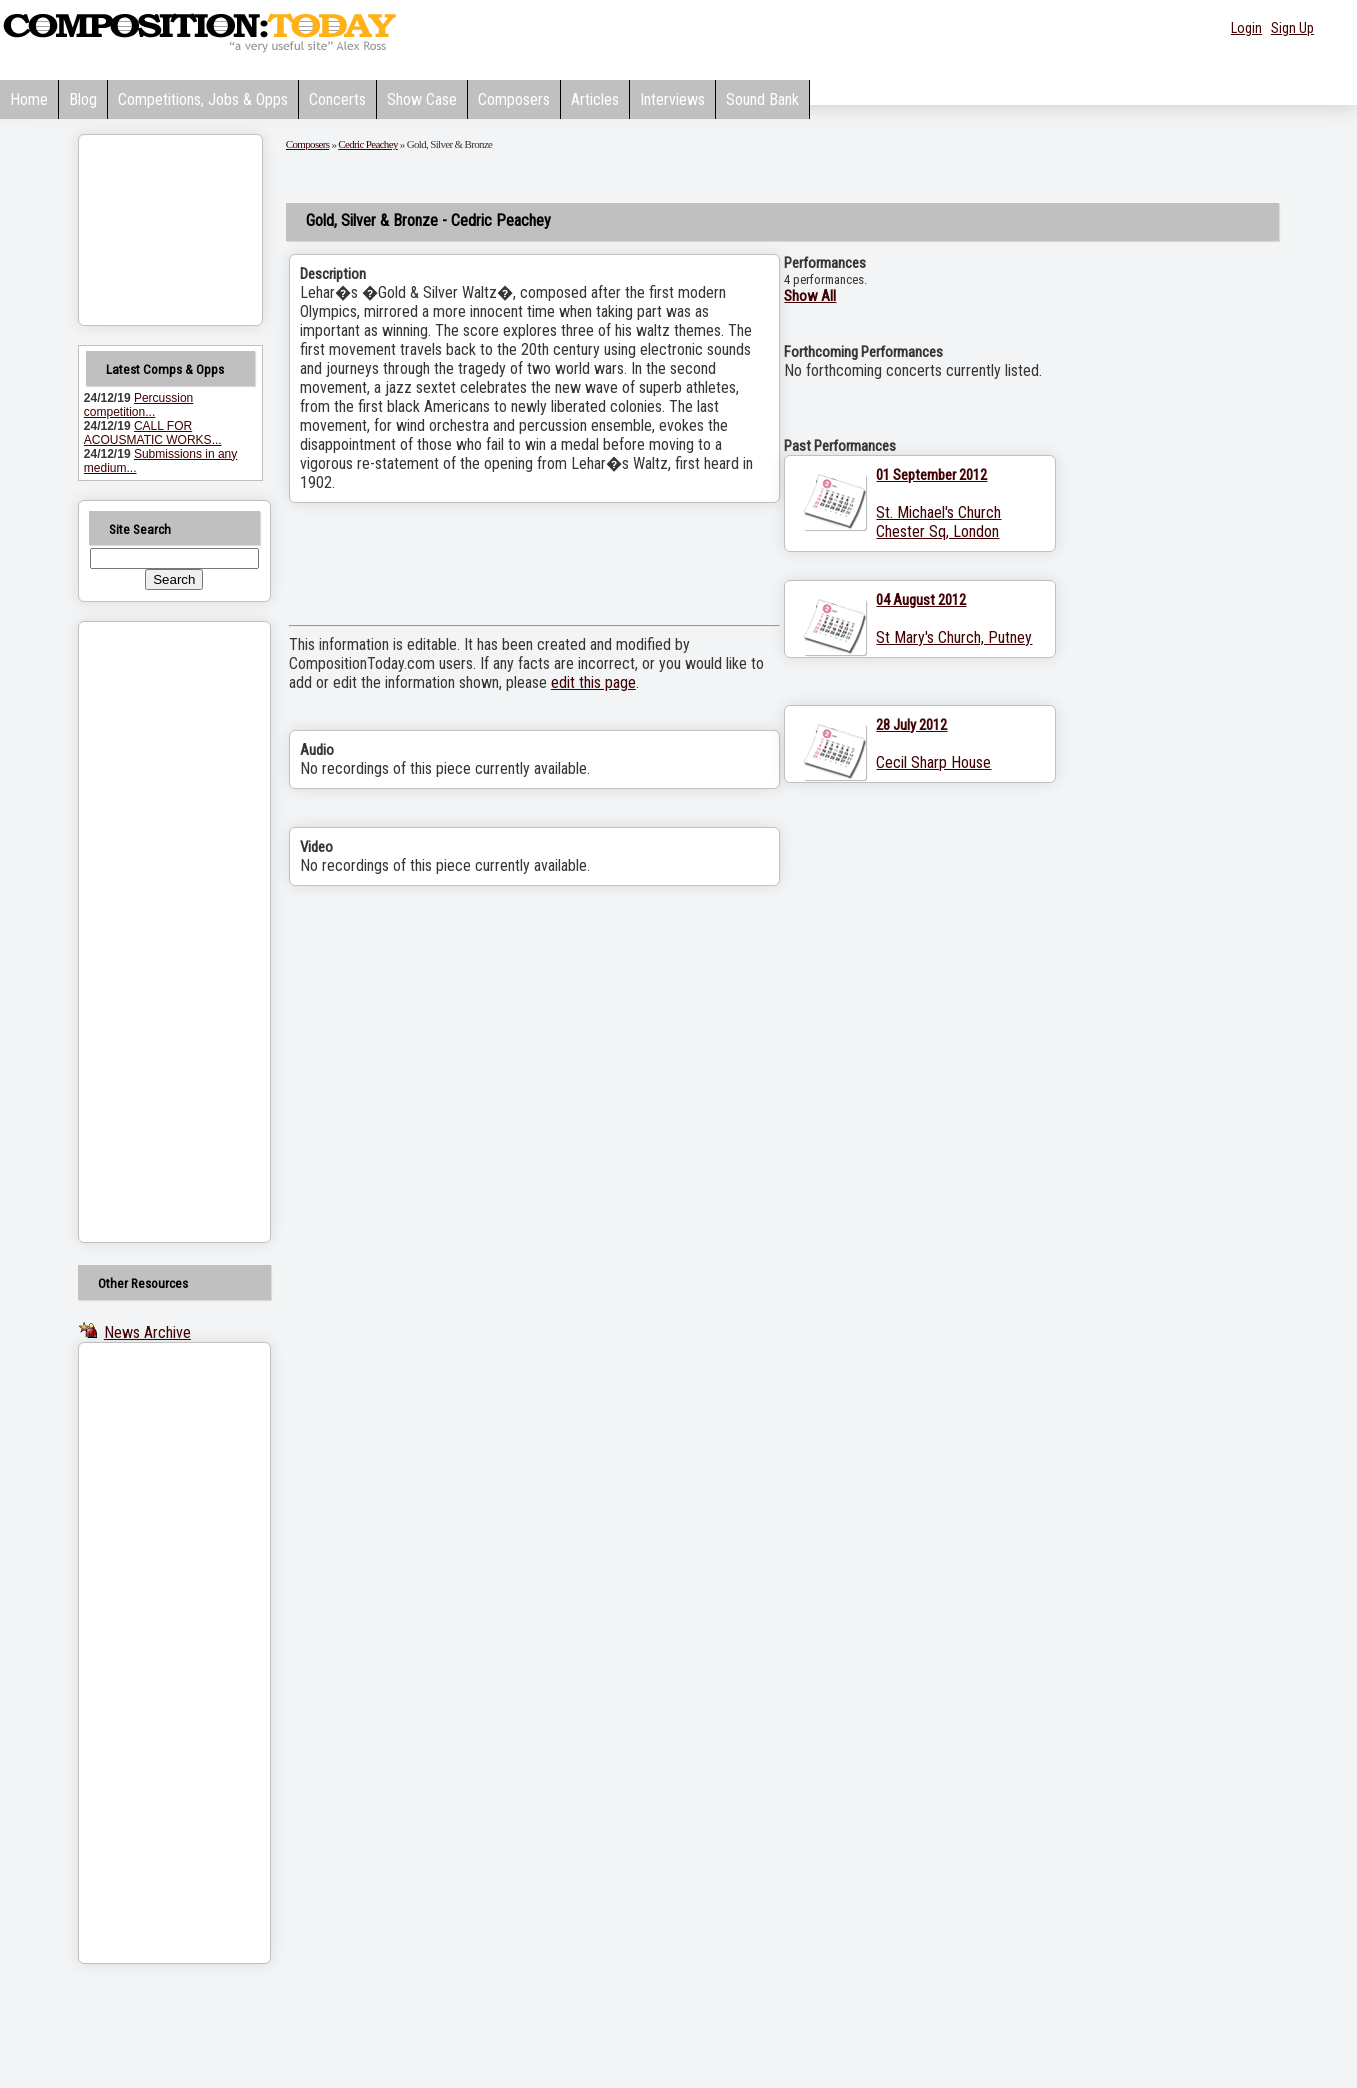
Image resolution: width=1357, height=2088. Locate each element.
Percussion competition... (138, 405)
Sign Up (1292, 28)
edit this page (593, 682)
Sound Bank (762, 99)
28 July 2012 (911, 725)
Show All (810, 296)
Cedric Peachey (367, 144)
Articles (595, 99)
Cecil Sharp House (933, 762)
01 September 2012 (931, 475)
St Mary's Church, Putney (954, 637)
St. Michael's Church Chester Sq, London (938, 522)
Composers (514, 99)
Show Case (422, 99)
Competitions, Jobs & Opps (203, 99)
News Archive (147, 1332)
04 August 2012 (921, 600)
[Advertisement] (149, 932)
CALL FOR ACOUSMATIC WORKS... (153, 433)
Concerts (337, 99)
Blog (83, 99)
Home (29, 99)
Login (1246, 28)
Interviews (672, 99)
